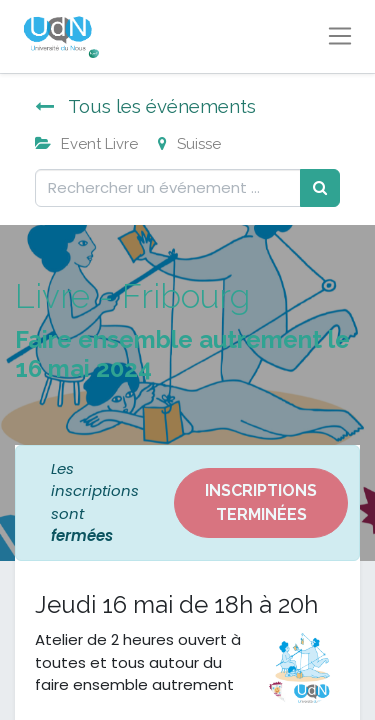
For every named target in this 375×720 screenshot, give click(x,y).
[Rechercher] (320, 188)
